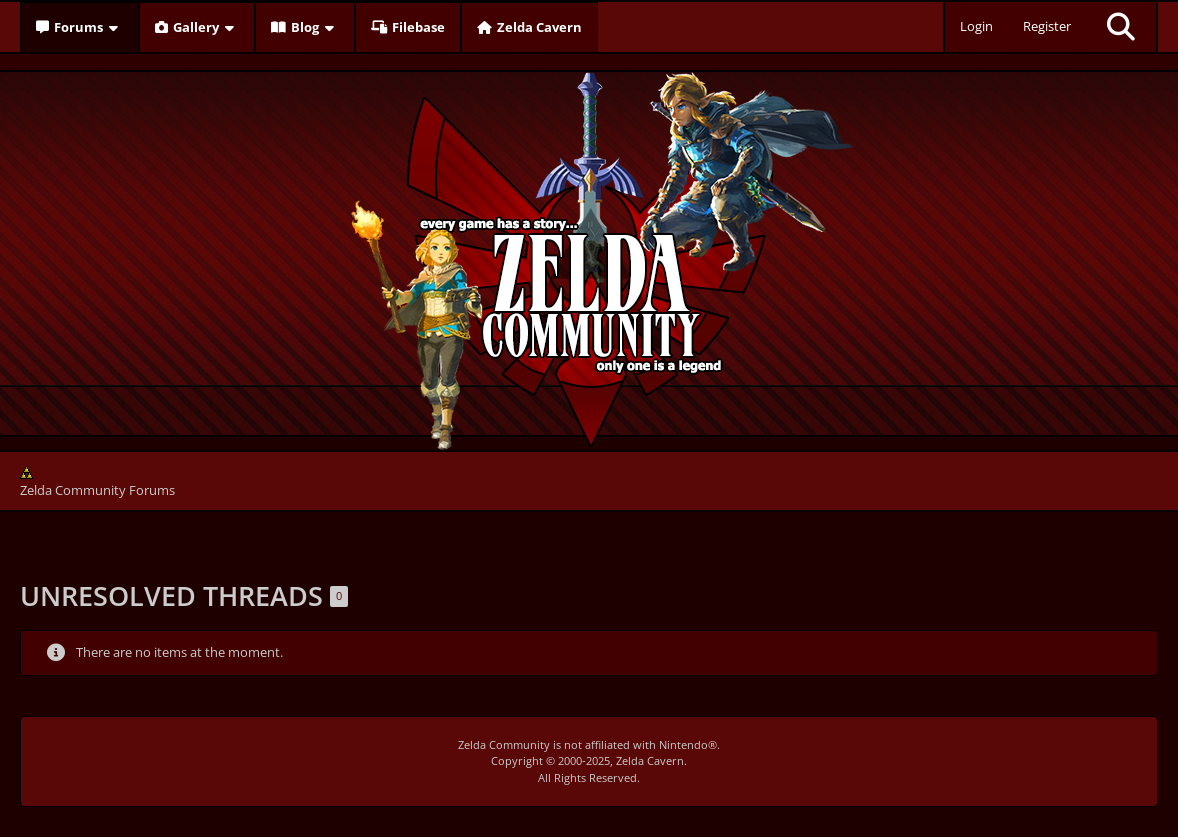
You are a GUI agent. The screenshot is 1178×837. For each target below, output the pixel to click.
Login (976, 26)
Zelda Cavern (650, 760)
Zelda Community (504, 744)
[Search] (1121, 27)
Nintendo (683, 744)
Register (1047, 26)
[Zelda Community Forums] (589, 256)
